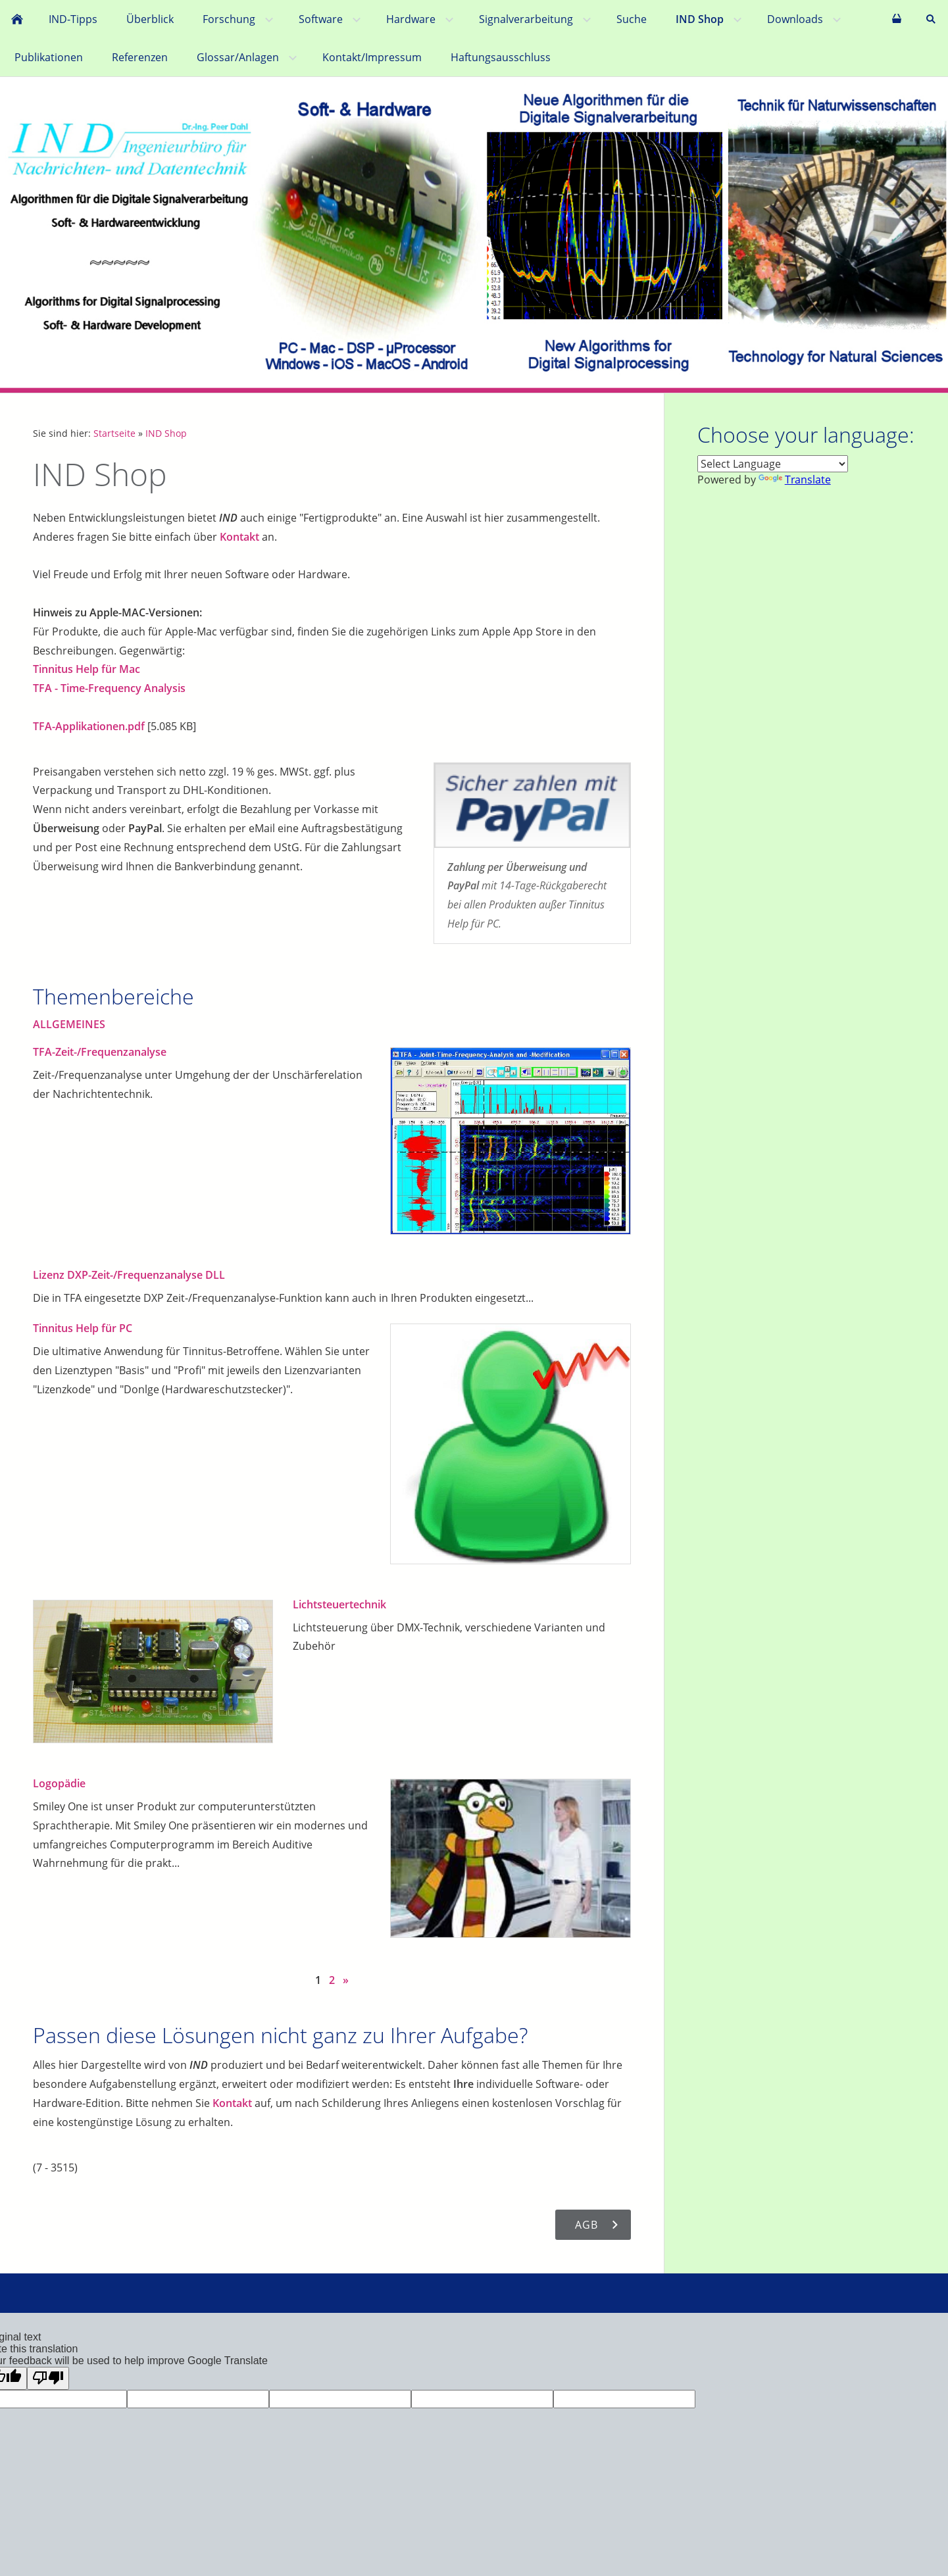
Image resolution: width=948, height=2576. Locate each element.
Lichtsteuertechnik (339, 1604)
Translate (795, 479)
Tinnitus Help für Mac (86, 669)
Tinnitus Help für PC (82, 1328)
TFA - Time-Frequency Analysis (109, 688)
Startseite (114, 433)
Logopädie (59, 1783)
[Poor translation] (48, 2378)
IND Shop (166, 433)
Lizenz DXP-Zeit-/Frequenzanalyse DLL (129, 1275)
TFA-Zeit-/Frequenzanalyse (99, 1052)
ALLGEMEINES (69, 1024)
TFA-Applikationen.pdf (89, 726)
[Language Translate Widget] (772, 463)
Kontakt (239, 537)
